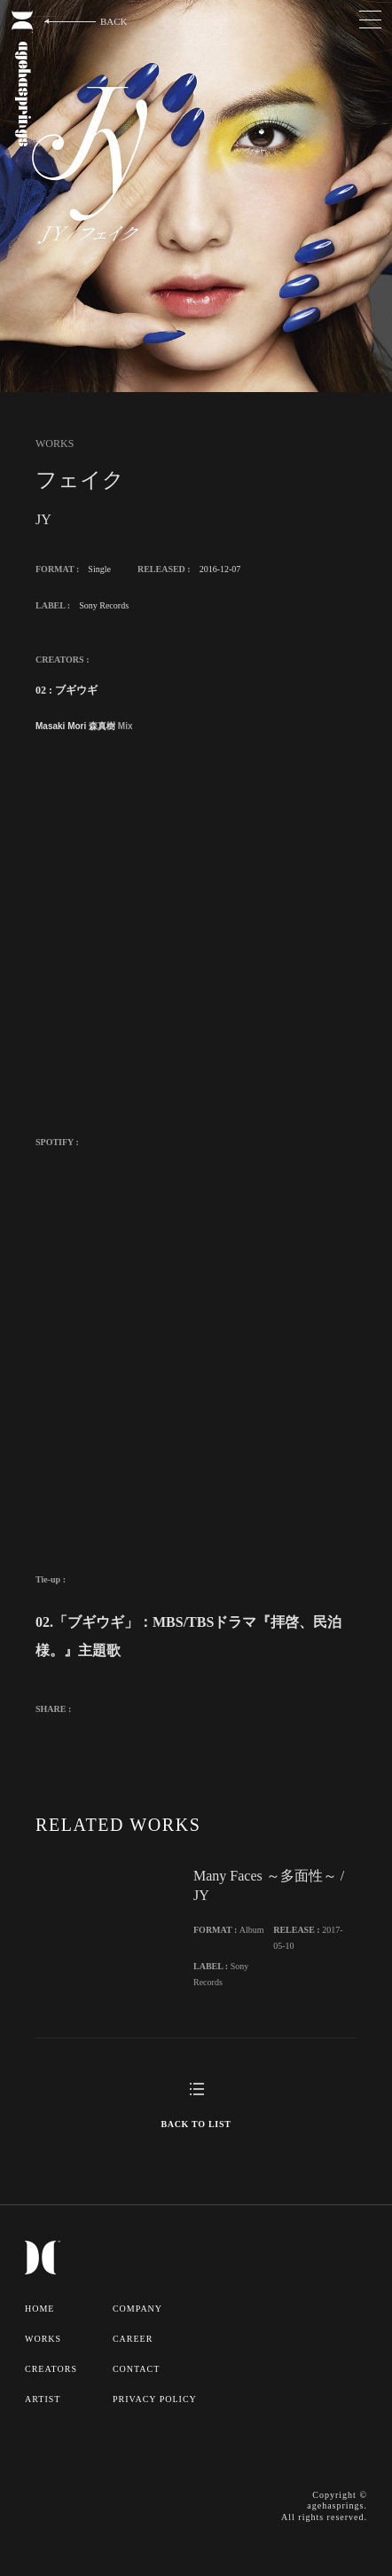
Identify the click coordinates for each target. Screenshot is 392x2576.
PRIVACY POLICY (155, 2399)
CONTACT (136, 2369)
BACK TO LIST (196, 2124)
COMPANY (137, 2308)
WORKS (43, 2339)
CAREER (133, 2339)
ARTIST (42, 2399)
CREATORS (51, 2369)
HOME (39, 2308)
